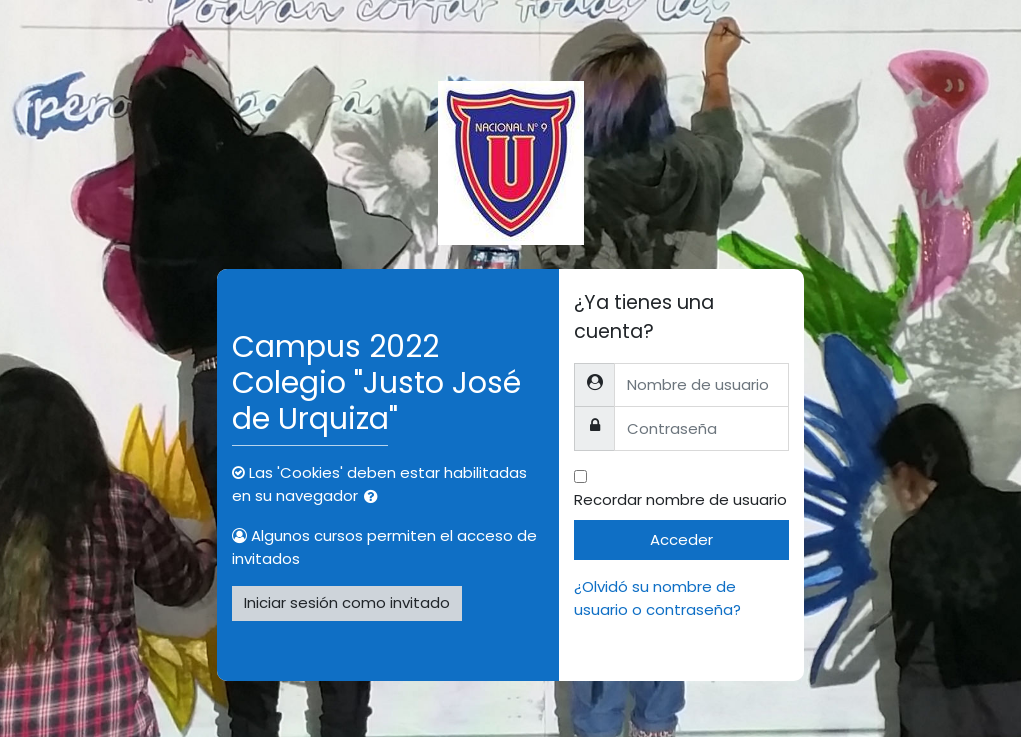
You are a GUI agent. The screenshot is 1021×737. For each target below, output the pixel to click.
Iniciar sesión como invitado (347, 602)
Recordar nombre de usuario (680, 499)
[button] (375, 497)
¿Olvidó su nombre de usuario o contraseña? (657, 598)
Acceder (681, 539)
